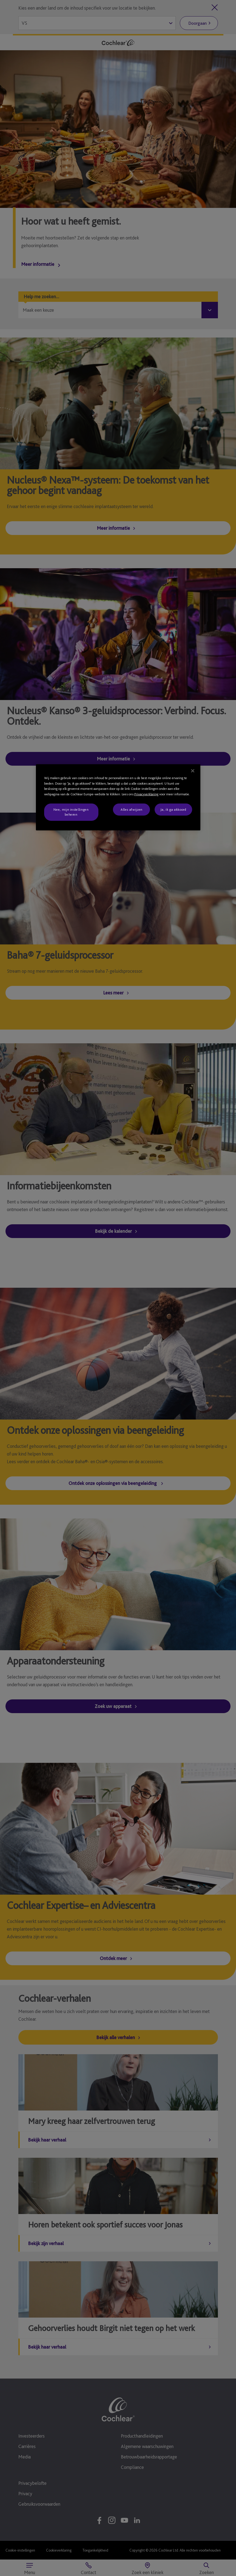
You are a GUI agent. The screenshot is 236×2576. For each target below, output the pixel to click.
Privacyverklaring (146, 794)
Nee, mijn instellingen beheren (71, 811)
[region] (118, 797)
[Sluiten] (193, 771)
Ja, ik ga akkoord (173, 809)
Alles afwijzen (132, 809)
